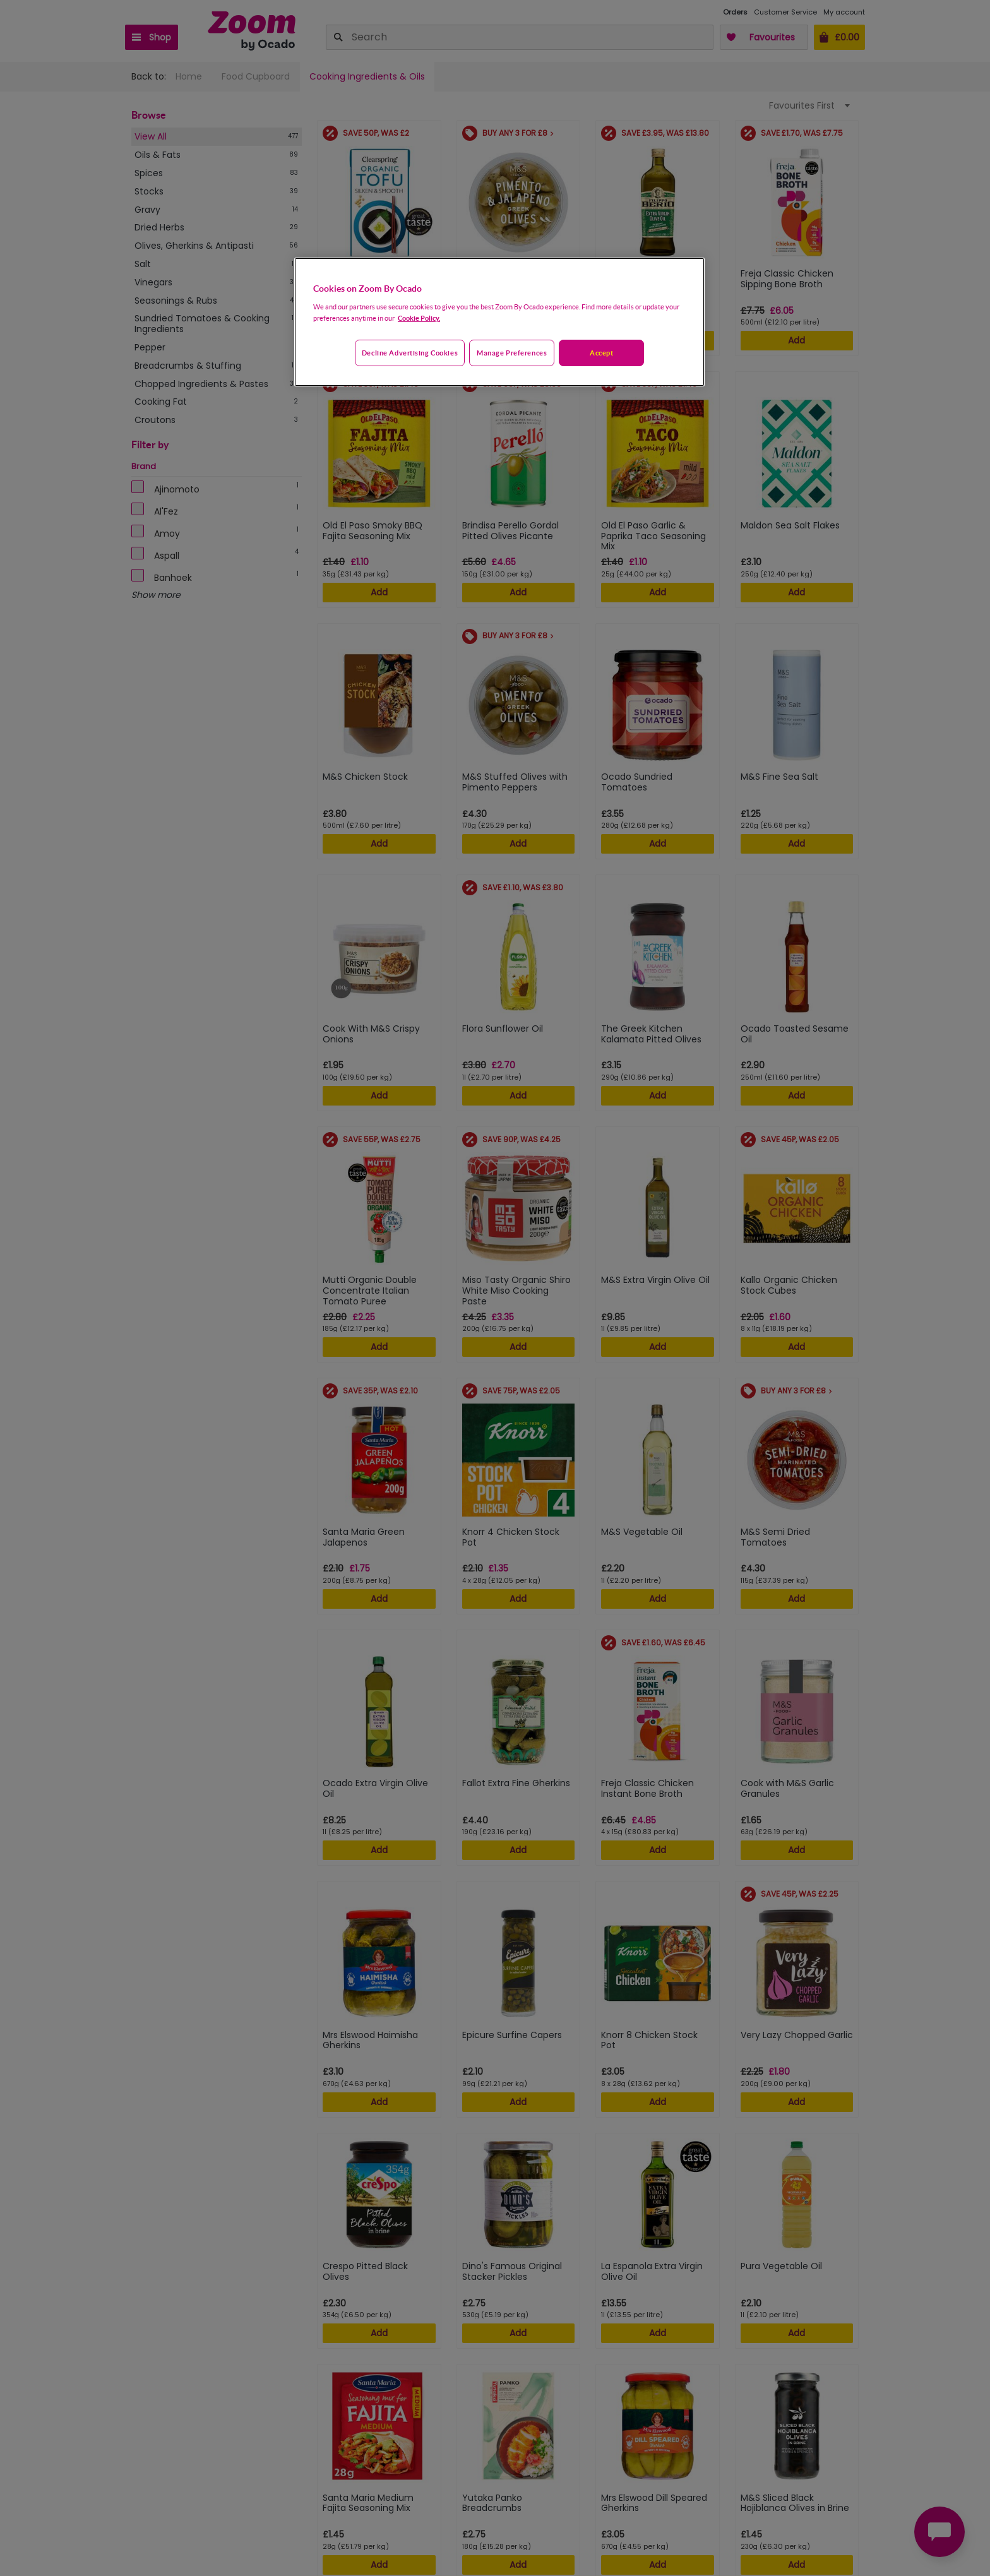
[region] (499, 322)
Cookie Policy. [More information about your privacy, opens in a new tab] (419, 318)
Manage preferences (512, 353)
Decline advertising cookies (410, 353)
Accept (601, 353)
